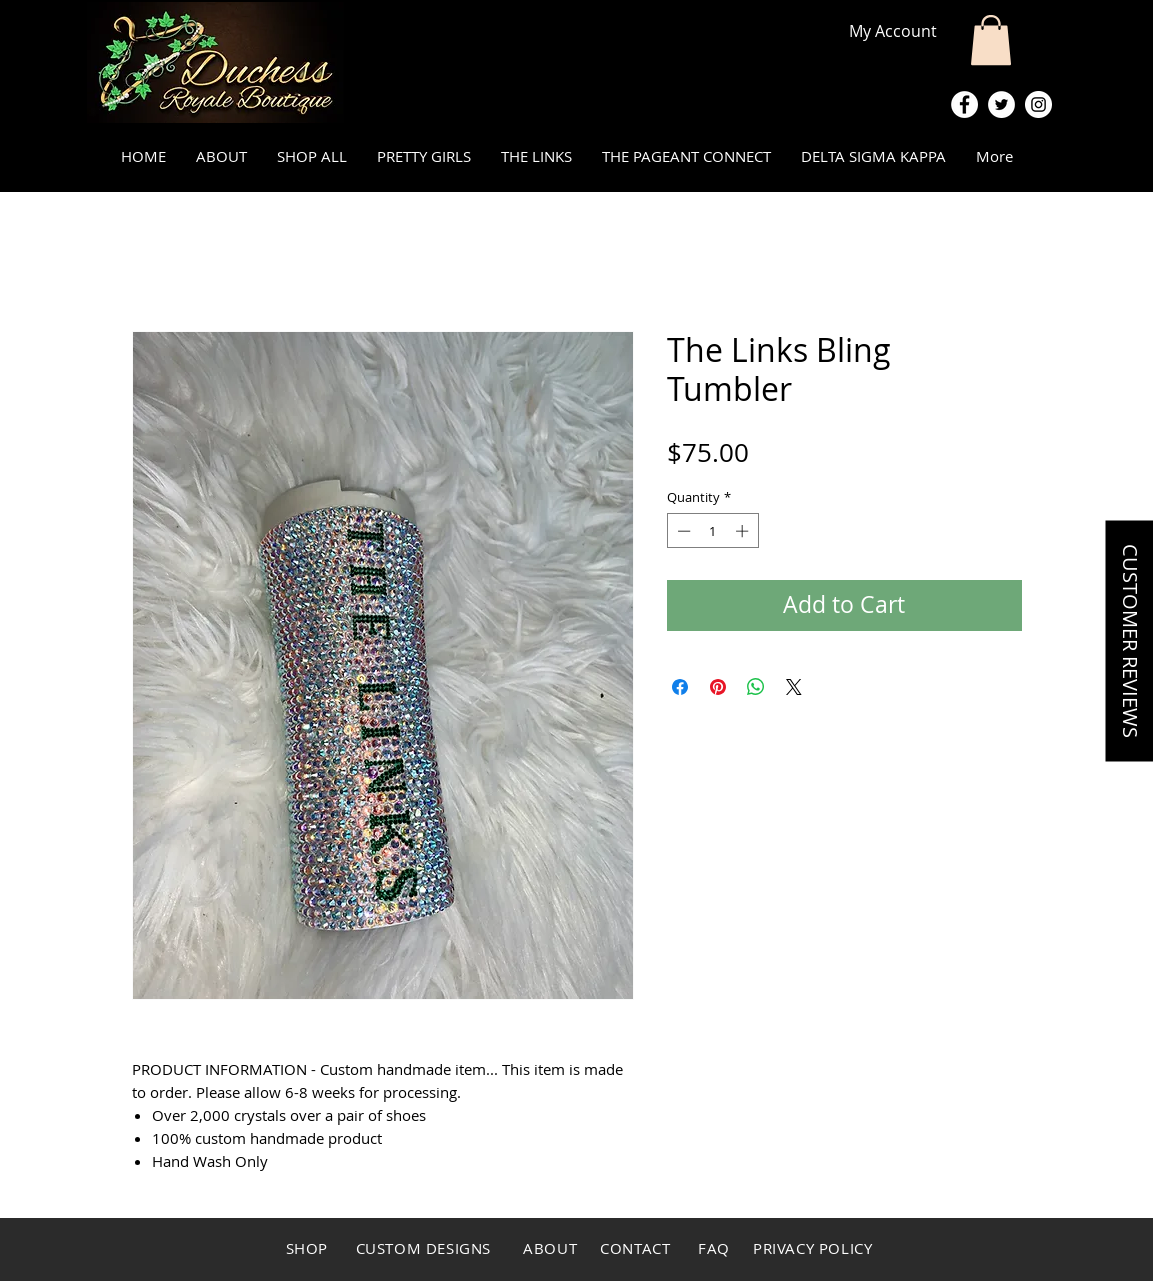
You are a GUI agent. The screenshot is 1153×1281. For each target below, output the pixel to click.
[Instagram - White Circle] (1038, 104)
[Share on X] (794, 687)
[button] (991, 40)
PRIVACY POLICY (812, 1248)
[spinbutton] (712, 531)
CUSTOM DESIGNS (426, 1248)
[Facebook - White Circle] (964, 104)
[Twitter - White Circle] (1001, 104)
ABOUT (550, 1248)
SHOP (307, 1248)
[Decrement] (682, 531)
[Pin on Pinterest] (718, 687)
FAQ (716, 1248)
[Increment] (744, 531)
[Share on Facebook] (680, 687)
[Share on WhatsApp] (756, 687)
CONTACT (633, 1248)
